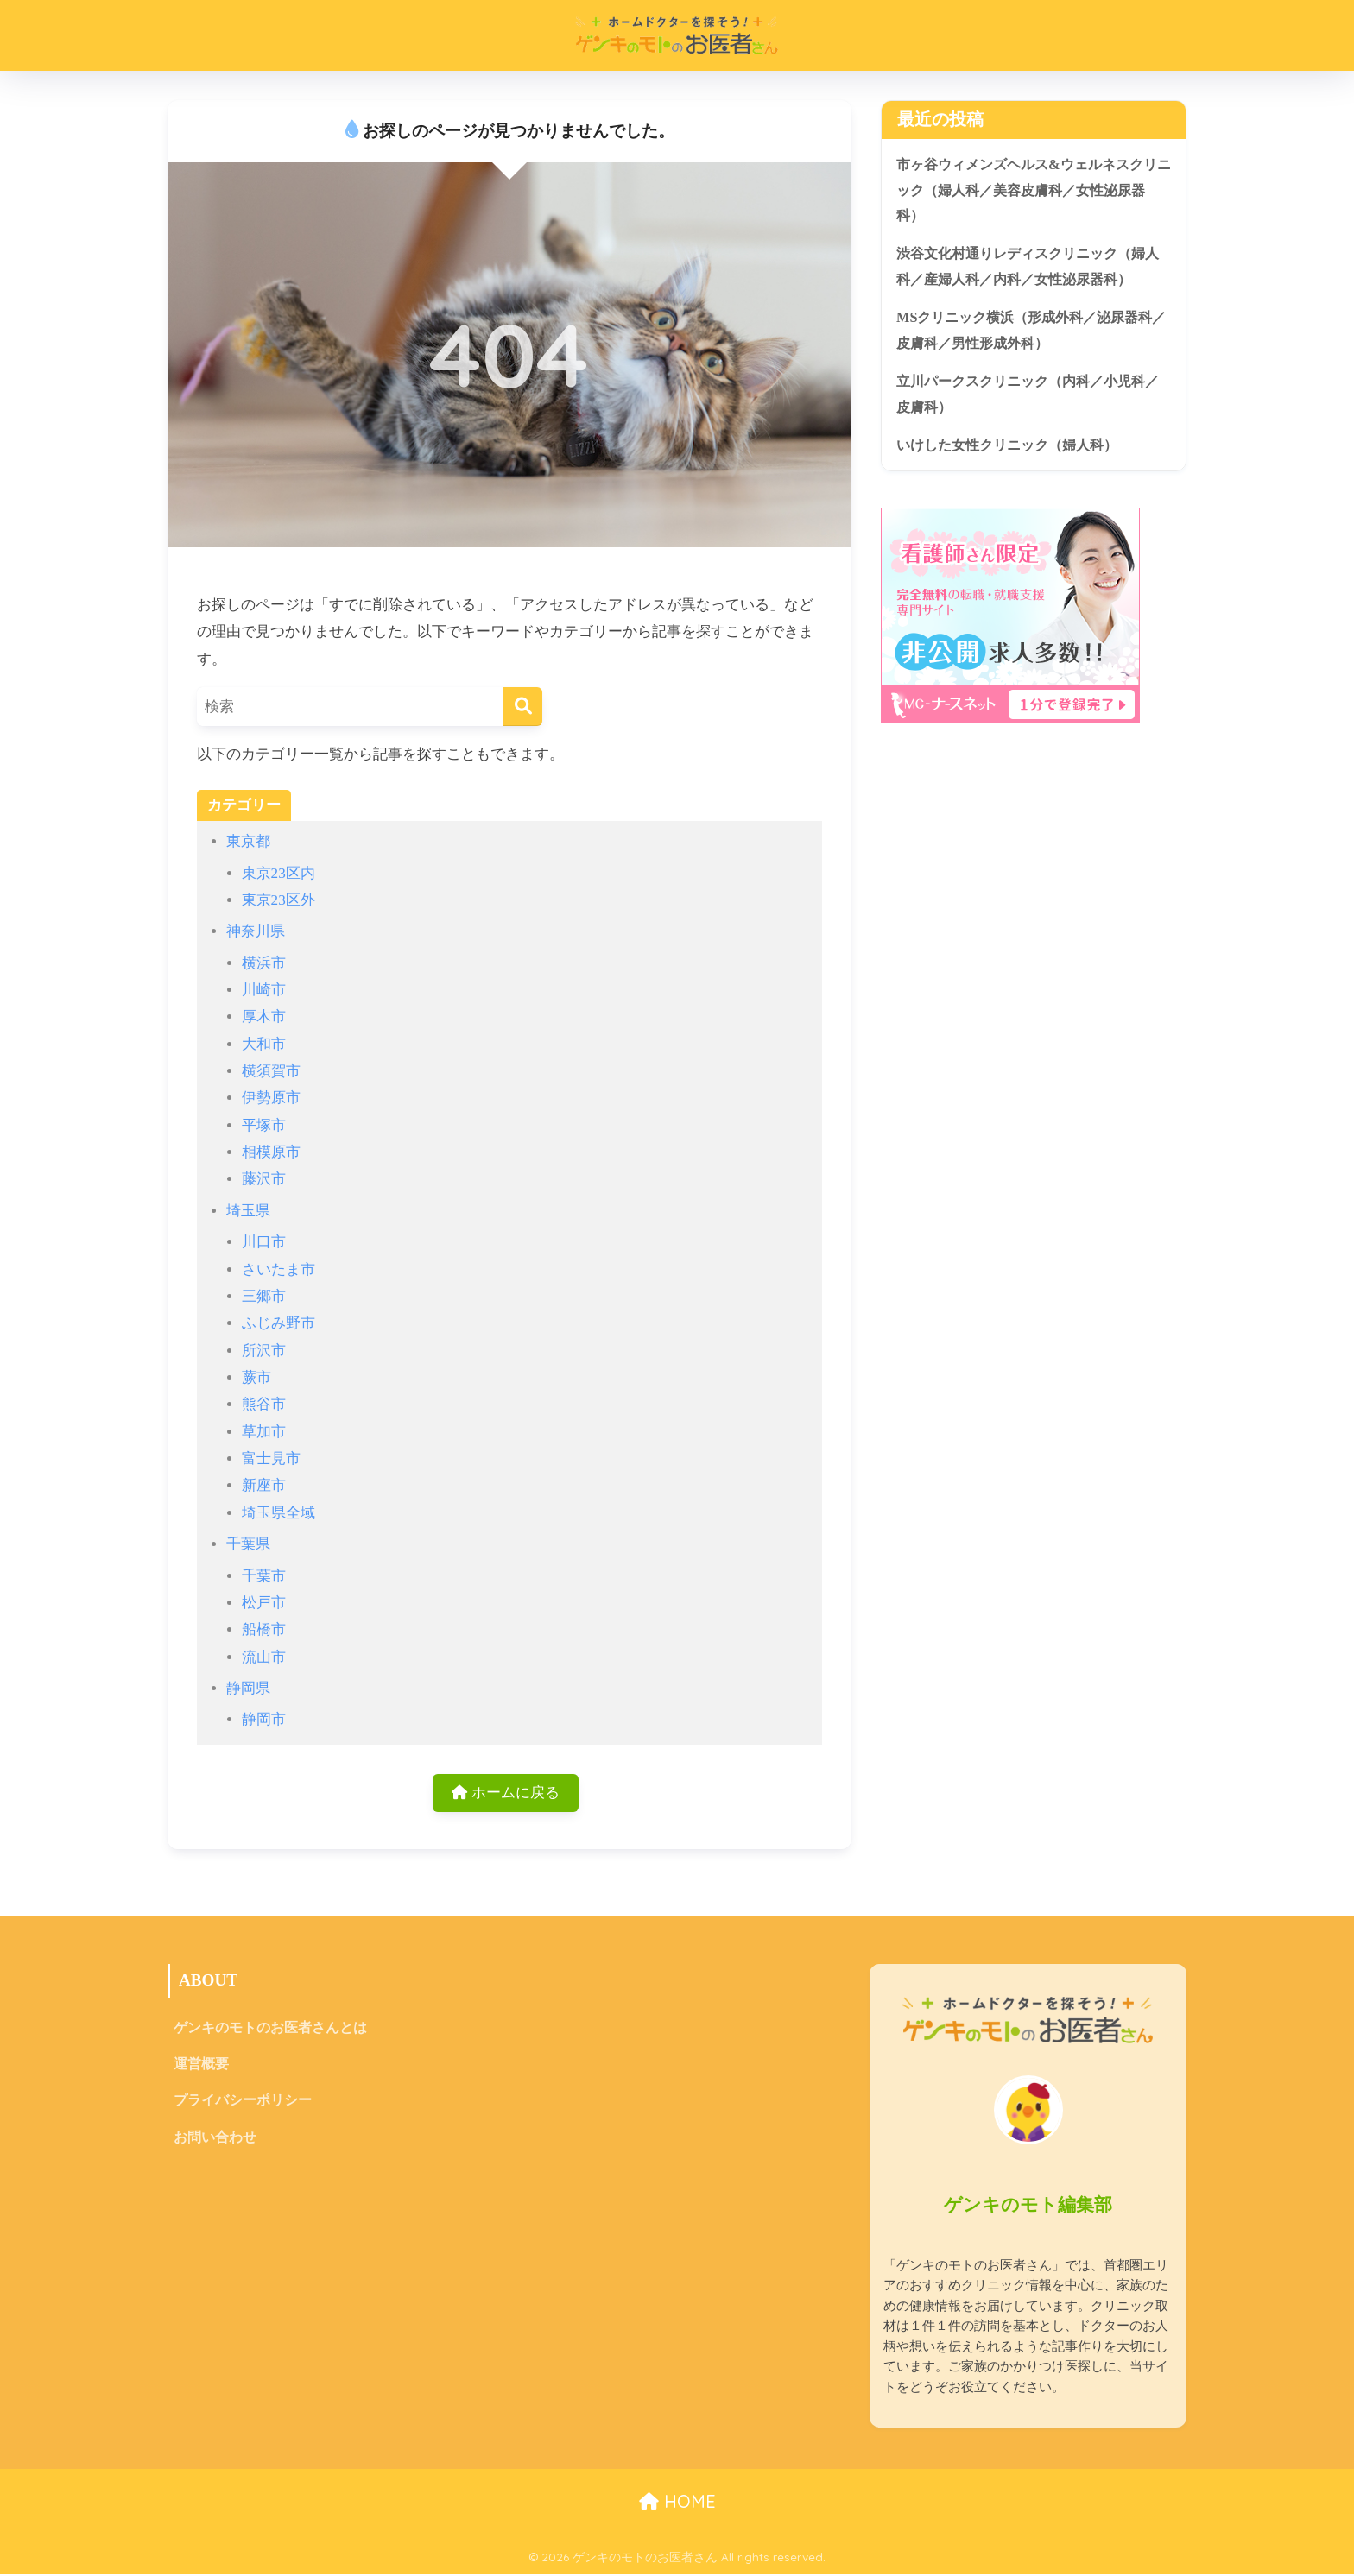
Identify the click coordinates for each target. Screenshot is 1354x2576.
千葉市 (264, 1576)
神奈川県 (255, 931)
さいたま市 (278, 1269)
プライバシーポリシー (243, 2104)
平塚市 (264, 1125)
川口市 (264, 1242)
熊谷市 (264, 1404)
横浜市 (264, 963)
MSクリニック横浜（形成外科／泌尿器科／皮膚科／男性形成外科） (1031, 334)
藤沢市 (264, 1179)
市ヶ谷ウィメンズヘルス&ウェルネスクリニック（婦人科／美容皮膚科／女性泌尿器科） (1028, 190)
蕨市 (256, 1377)
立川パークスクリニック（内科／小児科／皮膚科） (1028, 399)
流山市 (264, 1657)
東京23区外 (278, 900)
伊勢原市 (271, 1097)
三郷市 (264, 1296)
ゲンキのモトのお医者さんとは (270, 2029)
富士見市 (271, 1458)
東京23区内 (278, 873)
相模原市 (271, 1152)
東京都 (248, 841)
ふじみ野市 (278, 1323)
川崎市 (264, 990)
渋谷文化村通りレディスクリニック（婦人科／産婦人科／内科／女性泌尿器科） (1028, 269)
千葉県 (248, 1544)
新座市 (264, 1485)
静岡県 (248, 1688)
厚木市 (264, 1016)
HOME (677, 2503)
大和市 (264, 1044)
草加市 (264, 1432)
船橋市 (264, 1629)
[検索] (522, 706)
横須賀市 (271, 1071)
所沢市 (264, 1350)
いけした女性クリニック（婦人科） (1013, 451)
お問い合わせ (215, 2141)
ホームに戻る (506, 1793)
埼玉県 (248, 1211)
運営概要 (201, 2066)
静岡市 (264, 1719)
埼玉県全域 (278, 1513)
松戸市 (264, 1602)
